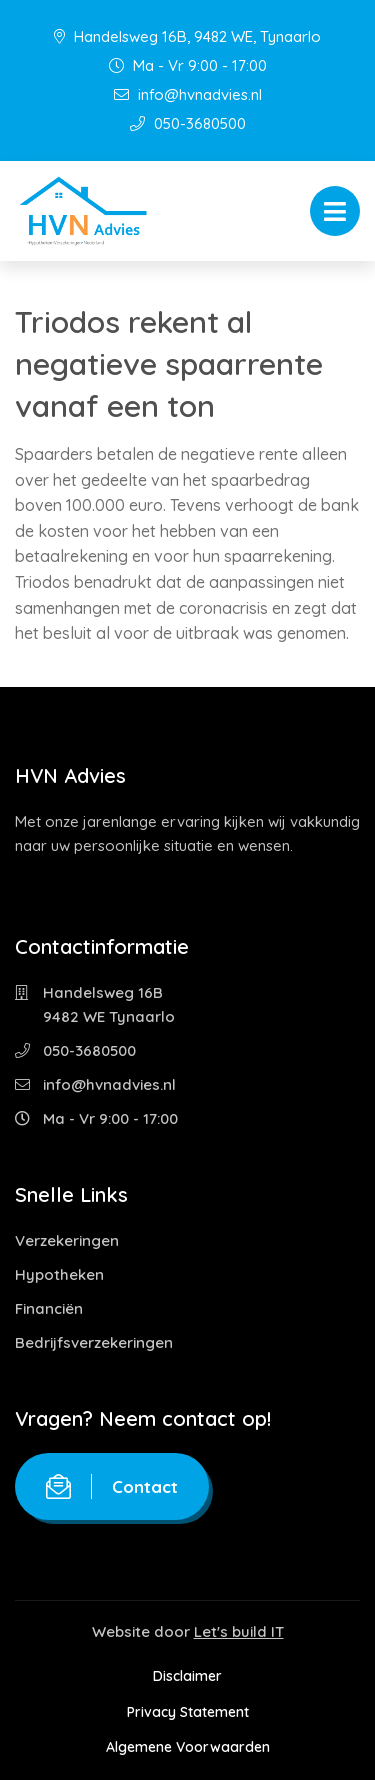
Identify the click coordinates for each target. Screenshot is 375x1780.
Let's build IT (239, 1631)
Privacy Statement (188, 1712)
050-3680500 (188, 123)
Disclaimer (187, 1676)
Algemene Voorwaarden (188, 1747)
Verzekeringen (67, 1240)
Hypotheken (59, 1274)
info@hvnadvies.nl (188, 94)
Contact (112, 1486)
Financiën (49, 1308)
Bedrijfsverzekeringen (94, 1342)
